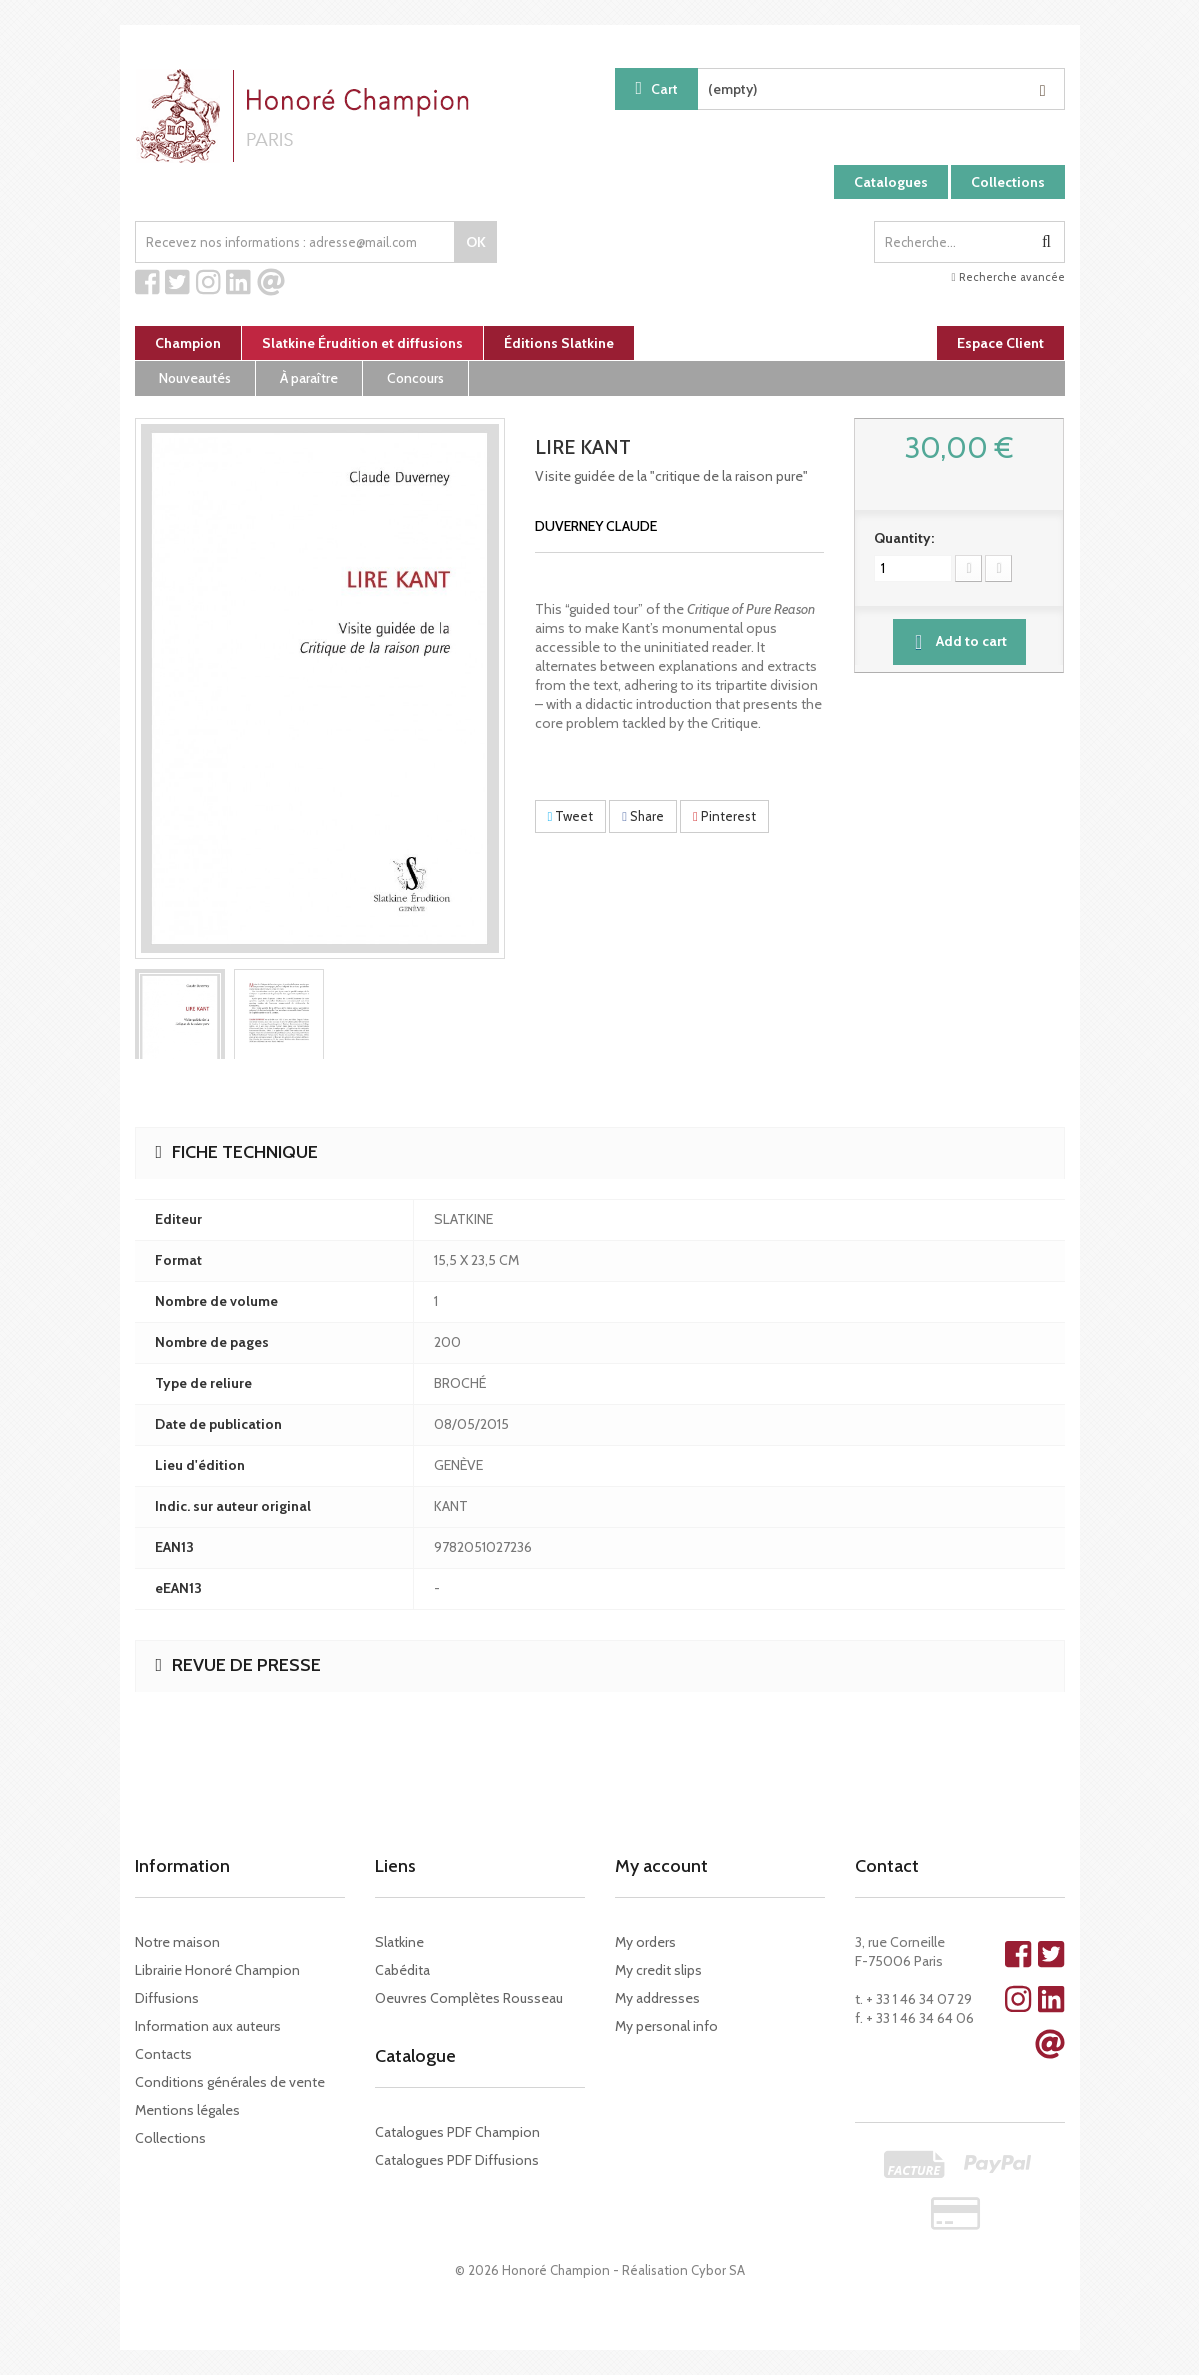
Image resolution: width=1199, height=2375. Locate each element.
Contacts (163, 2054)
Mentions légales (187, 2110)
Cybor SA (718, 2270)
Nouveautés (195, 378)
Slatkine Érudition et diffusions (362, 343)
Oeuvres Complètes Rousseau (469, 1998)
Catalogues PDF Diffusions (457, 2160)
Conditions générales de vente (230, 2082)
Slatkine (399, 1942)
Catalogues (891, 182)
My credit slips (658, 1970)
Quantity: (904, 538)
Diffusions (167, 1998)
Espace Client (1000, 343)
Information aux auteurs (208, 2026)
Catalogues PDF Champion (457, 2132)
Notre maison (177, 1942)
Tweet (571, 816)
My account (661, 1866)
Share (643, 816)
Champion (188, 343)
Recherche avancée (1007, 277)
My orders (645, 1942)
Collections (1008, 182)
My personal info (666, 2026)
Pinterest (724, 816)
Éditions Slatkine (559, 343)
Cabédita (402, 1970)
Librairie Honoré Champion (217, 1970)
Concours (415, 378)
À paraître (309, 378)
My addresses (657, 1998)
